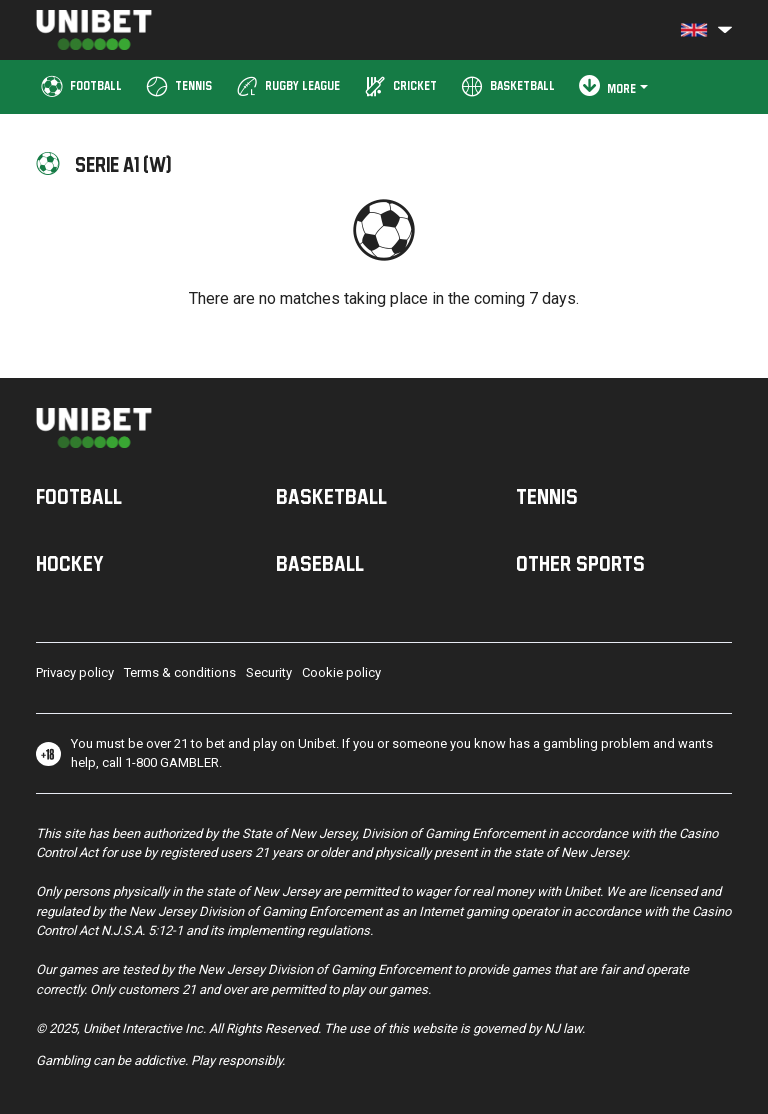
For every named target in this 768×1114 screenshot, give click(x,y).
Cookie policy (341, 672)
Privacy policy (75, 672)
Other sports (580, 563)
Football (79, 496)
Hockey (70, 563)
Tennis (547, 496)
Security (269, 672)
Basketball (331, 496)
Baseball (320, 563)
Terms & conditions (180, 672)
